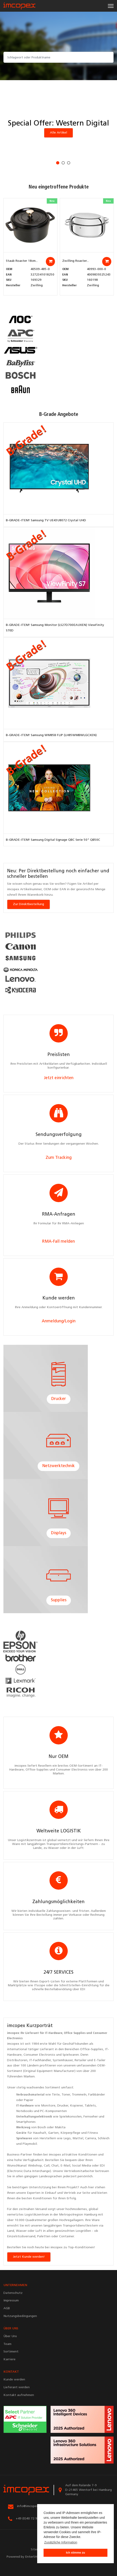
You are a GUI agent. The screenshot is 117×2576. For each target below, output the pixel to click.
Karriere (9, 2359)
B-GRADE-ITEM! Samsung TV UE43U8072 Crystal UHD (46, 520)
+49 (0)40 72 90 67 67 (32, 2518)
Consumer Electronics (39, 2055)
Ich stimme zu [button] (75, 2552)
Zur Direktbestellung (28, 904)
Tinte (56, 2094)
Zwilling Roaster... (75, 261)
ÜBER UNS (10, 2328)
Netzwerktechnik (58, 1466)
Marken (29, 2076)
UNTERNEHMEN (15, 2285)
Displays (58, 1533)
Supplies (58, 1600)
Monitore (48, 2105)
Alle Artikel (58, 132)
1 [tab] (57, 162)
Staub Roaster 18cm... (22, 261)
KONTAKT (11, 2372)
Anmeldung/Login (58, 1321)
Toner (66, 2094)
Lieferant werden (16, 2387)
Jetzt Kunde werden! (29, 2257)
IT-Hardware (53, 2033)
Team (7, 2344)
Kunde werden (14, 2379)
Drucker (58, 1399)
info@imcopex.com (31, 2506)
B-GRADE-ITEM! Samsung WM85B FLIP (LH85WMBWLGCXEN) (51, 735)
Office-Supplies (91, 2049)
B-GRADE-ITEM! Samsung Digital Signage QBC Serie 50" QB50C (53, 840)
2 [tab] (63, 162)
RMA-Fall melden (58, 1241)
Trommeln (79, 2094)
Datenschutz (13, 2293)
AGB (6, 2308)
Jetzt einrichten (58, 1078)
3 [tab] (68, 162)
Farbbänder (96, 2094)
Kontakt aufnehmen (18, 2395)
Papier (28, 2100)
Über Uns (10, 2336)
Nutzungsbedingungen (20, 2316)
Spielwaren (70, 2055)
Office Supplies (75, 2033)
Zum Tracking (59, 1158)
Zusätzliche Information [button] (60, 2542)
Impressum (11, 2300)
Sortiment (52, 2087)
